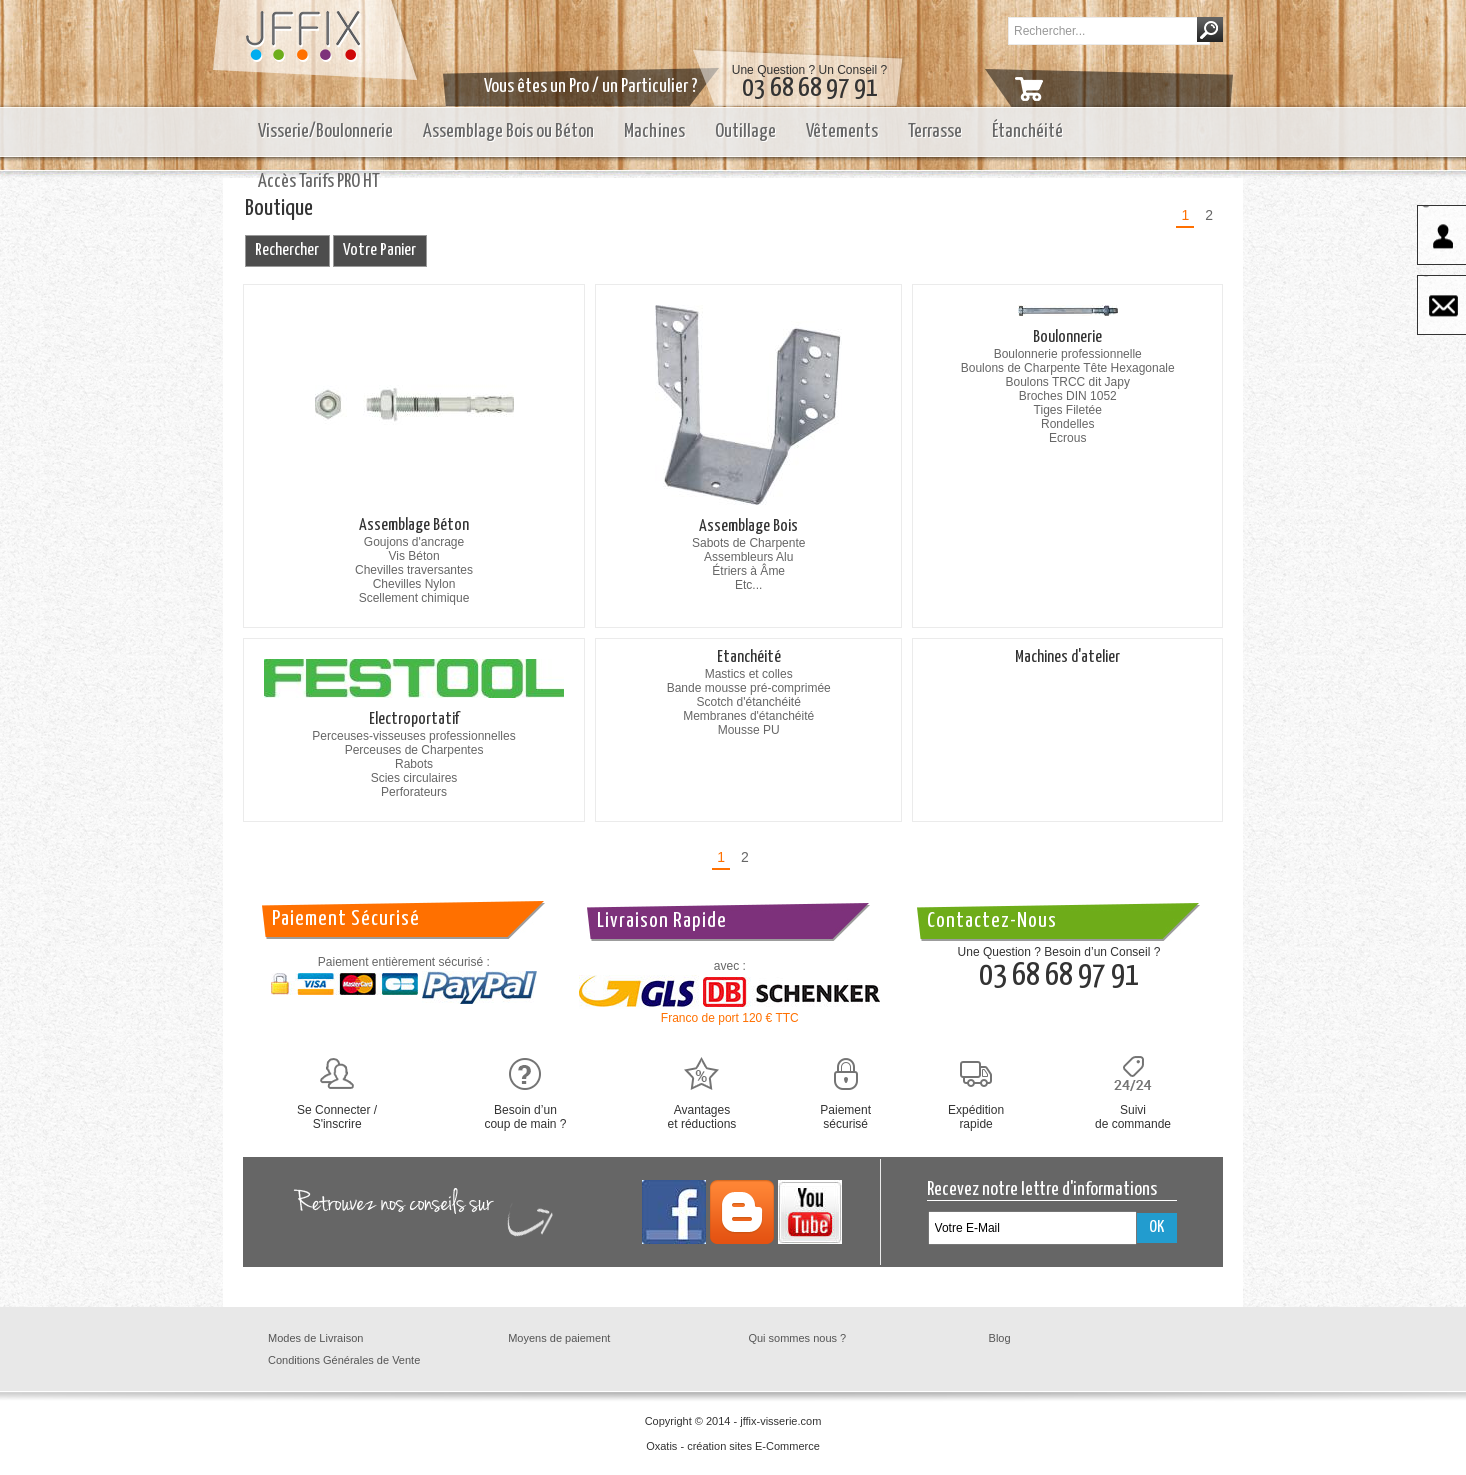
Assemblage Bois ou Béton (508, 131)
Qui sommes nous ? (797, 1338)
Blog (1000, 1338)
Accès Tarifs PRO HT (319, 181)
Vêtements (842, 131)
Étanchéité (1027, 131)
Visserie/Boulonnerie (325, 131)
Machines (654, 131)
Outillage (745, 131)
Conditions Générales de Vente (344, 1360)
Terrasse (935, 131)
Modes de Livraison (315, 1338)
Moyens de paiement (559, 1338)
